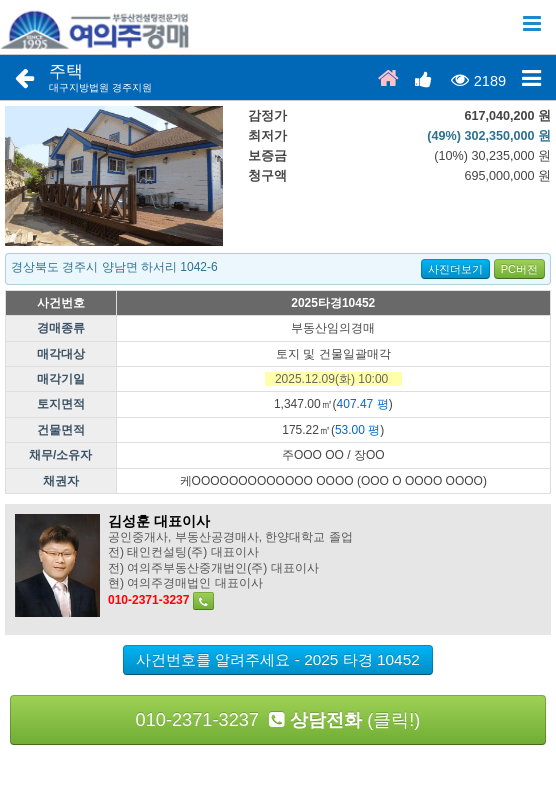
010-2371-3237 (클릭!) (278, 720)
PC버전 (519, 269)
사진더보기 (455, 269)
